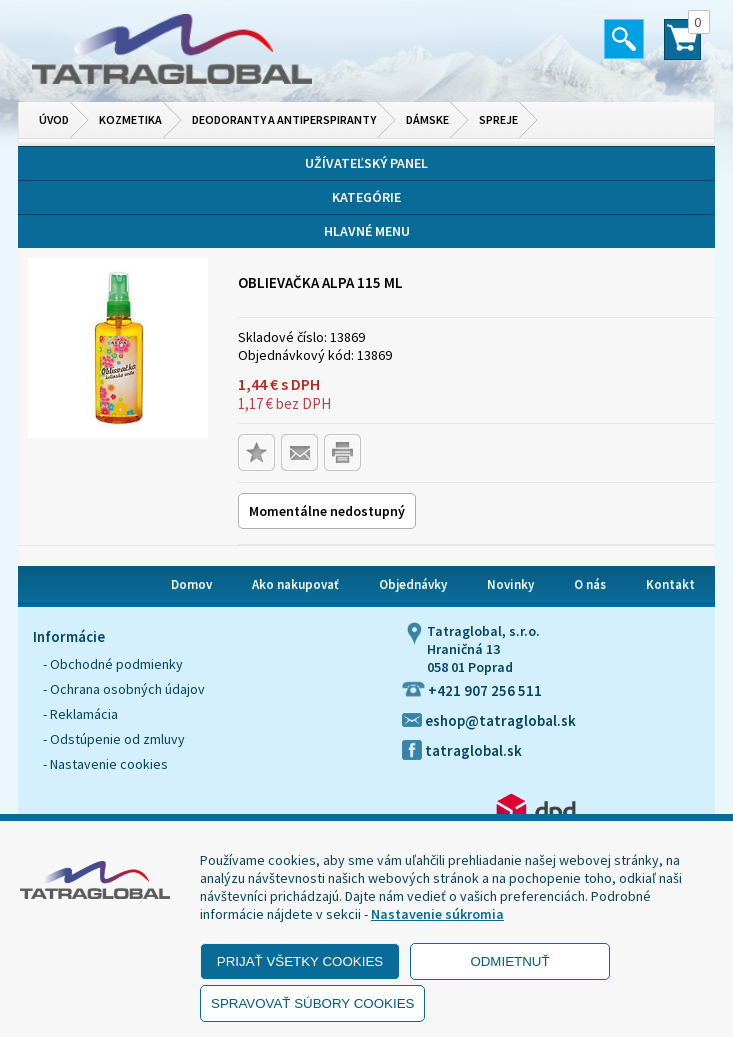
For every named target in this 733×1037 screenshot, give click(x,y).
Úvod (54, 119)
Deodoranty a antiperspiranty (284, 119)
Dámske (427, 119)
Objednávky (413, 584)
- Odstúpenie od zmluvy (114, 739)
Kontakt (670, 584)
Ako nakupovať (295, 584)
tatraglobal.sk (462, 750)
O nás (590, 584)
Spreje (498, 119)
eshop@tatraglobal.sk (489, 720)
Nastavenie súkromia (437, 914)
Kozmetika (130, 119)
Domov (191, 584)
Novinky (510, 584)
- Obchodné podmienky (113, 664)
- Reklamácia (80, 714)
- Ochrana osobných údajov (124, 689)
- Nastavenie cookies (105, 764)
